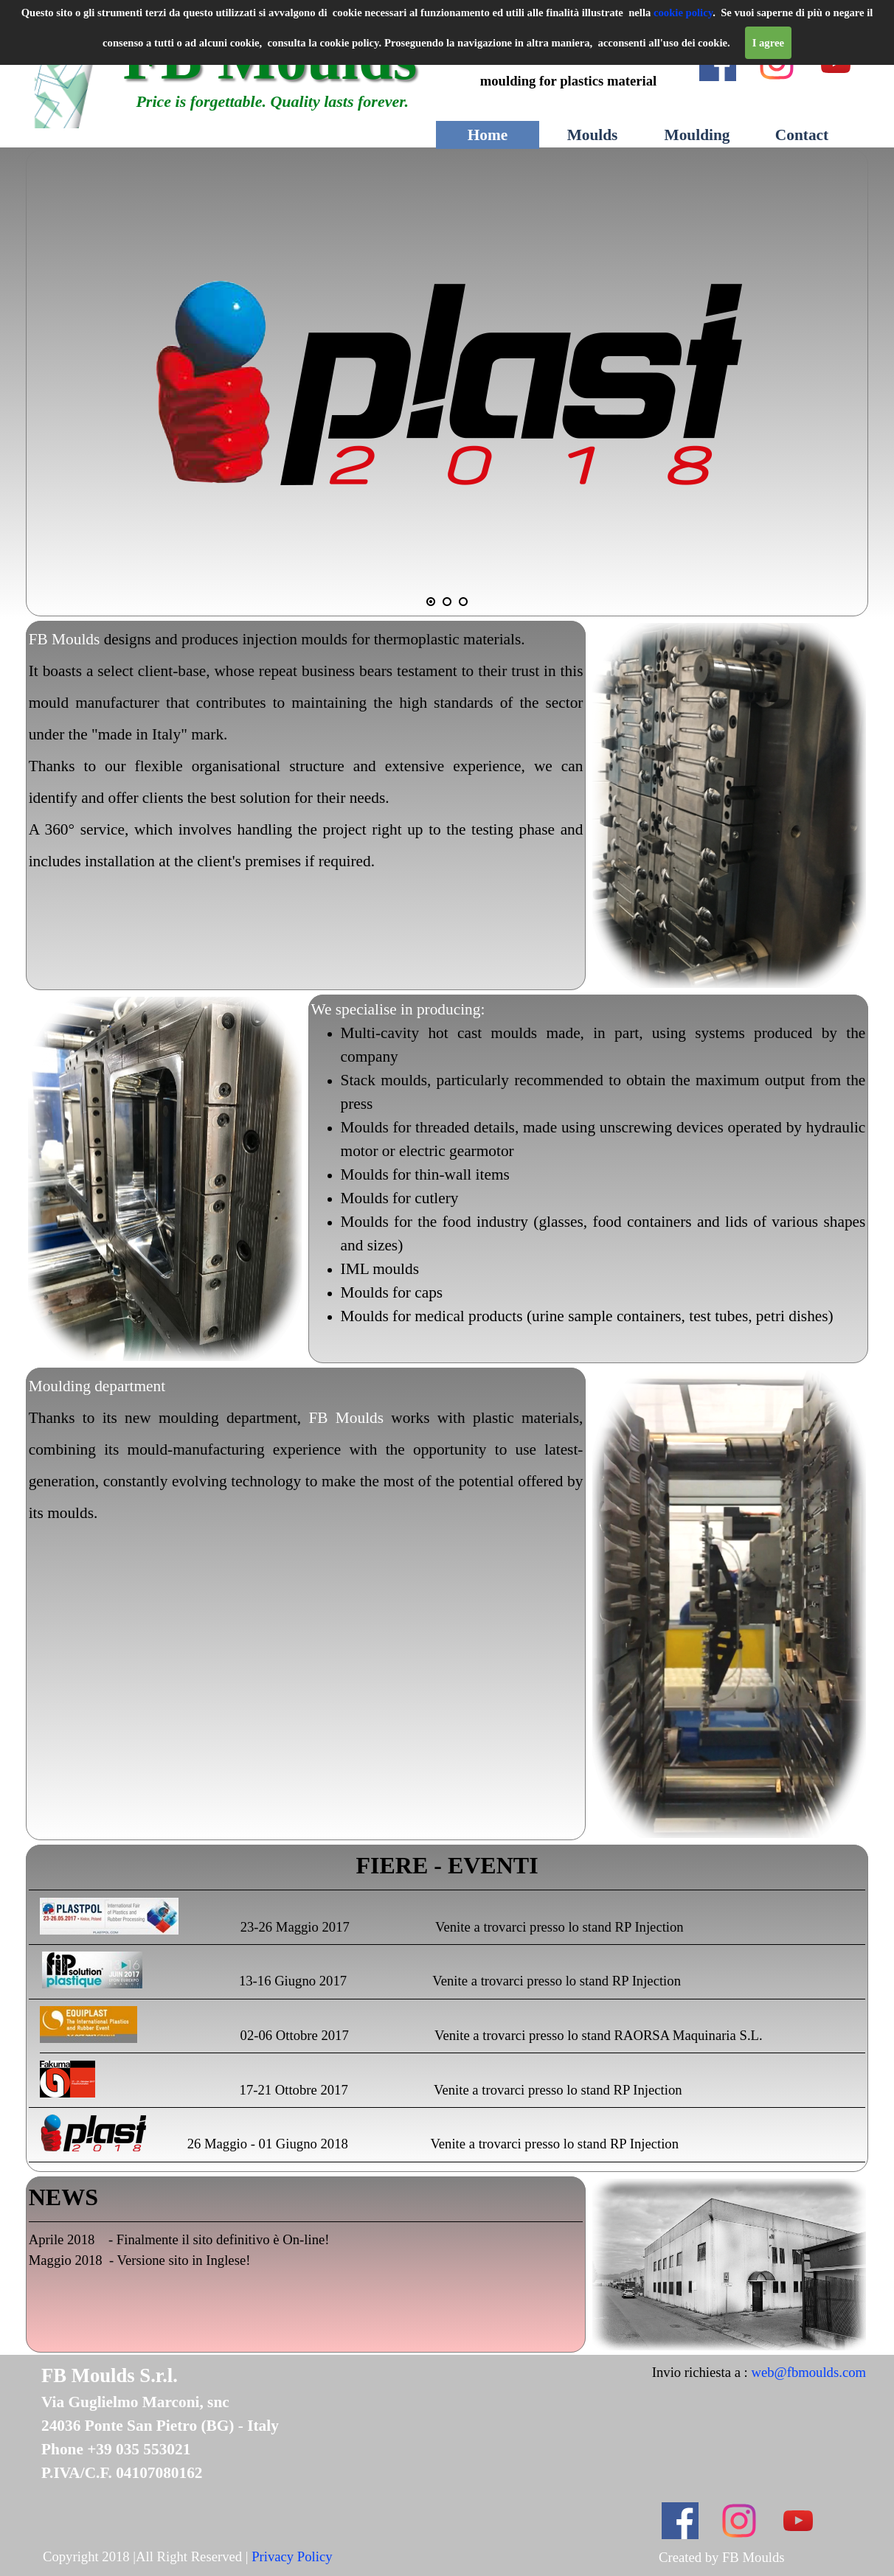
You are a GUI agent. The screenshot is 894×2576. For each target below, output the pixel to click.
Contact (801, 135)
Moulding (697, 135)
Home (488, 135)
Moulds (592, 135)
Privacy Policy (292, 2556)
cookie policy (683, 12)
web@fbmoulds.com (808, 2372)
